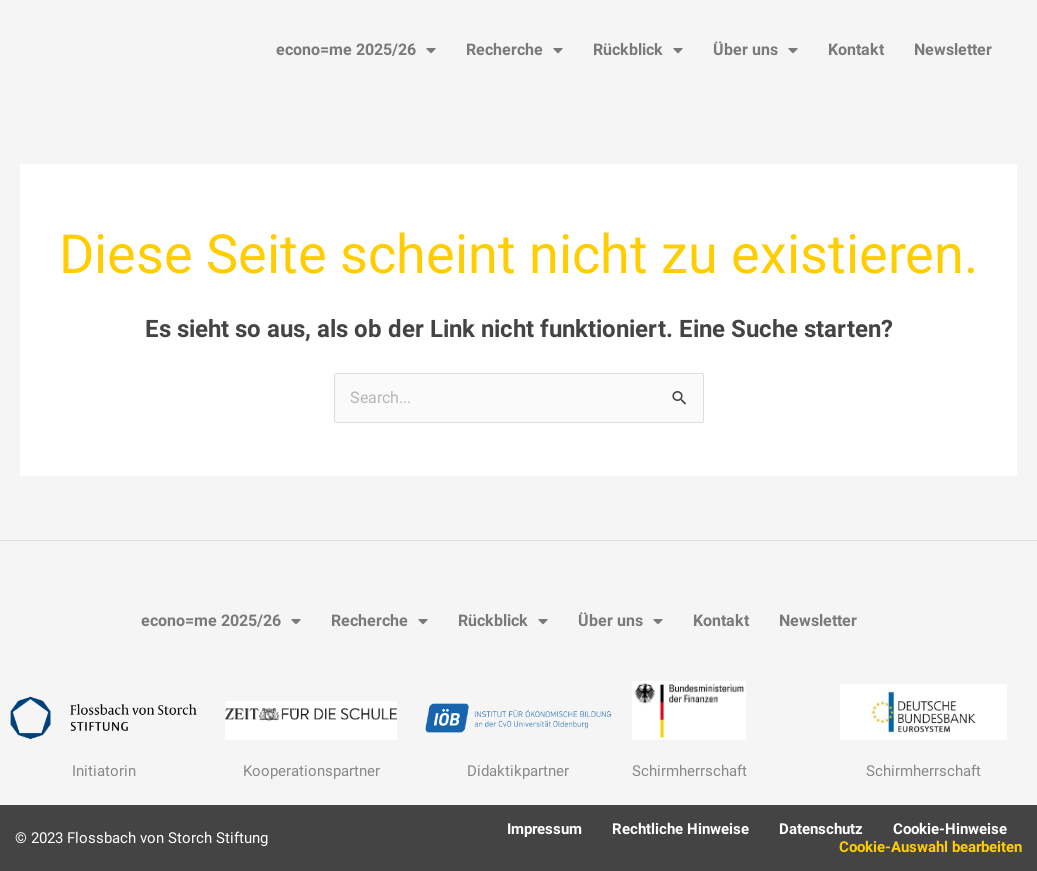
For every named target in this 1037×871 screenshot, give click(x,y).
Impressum (544, 829)
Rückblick (638, 50)
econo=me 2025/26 (356, 50)
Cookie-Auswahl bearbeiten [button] (930, 847)
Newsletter (953, 49)
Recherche (514, 50)
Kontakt (856, 49)
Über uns (755, 50)
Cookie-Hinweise (950, 829)
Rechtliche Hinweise (680, 829)
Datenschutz (821, 829)
